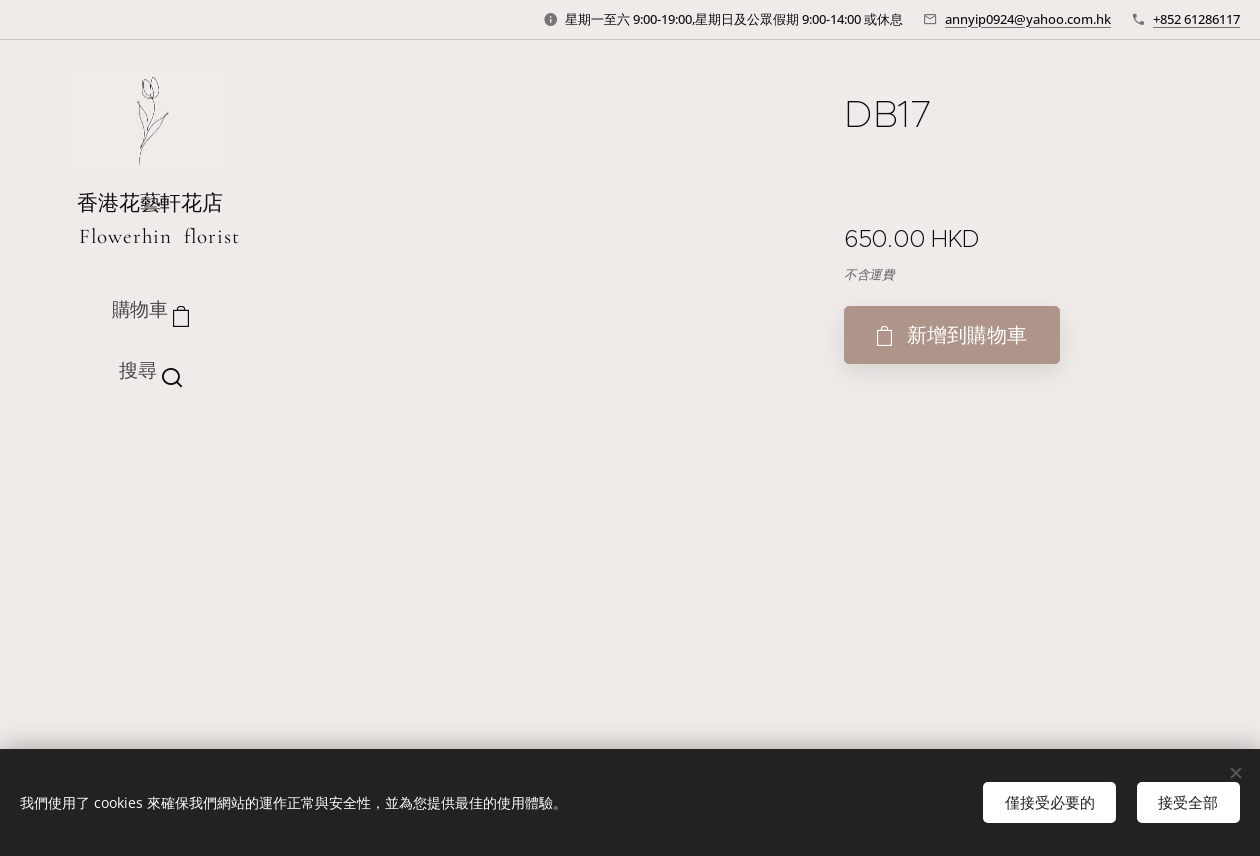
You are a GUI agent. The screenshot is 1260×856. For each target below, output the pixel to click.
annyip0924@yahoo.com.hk (1028, 19)
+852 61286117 (1196, 19)
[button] (150, 371)
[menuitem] (150, 453)
